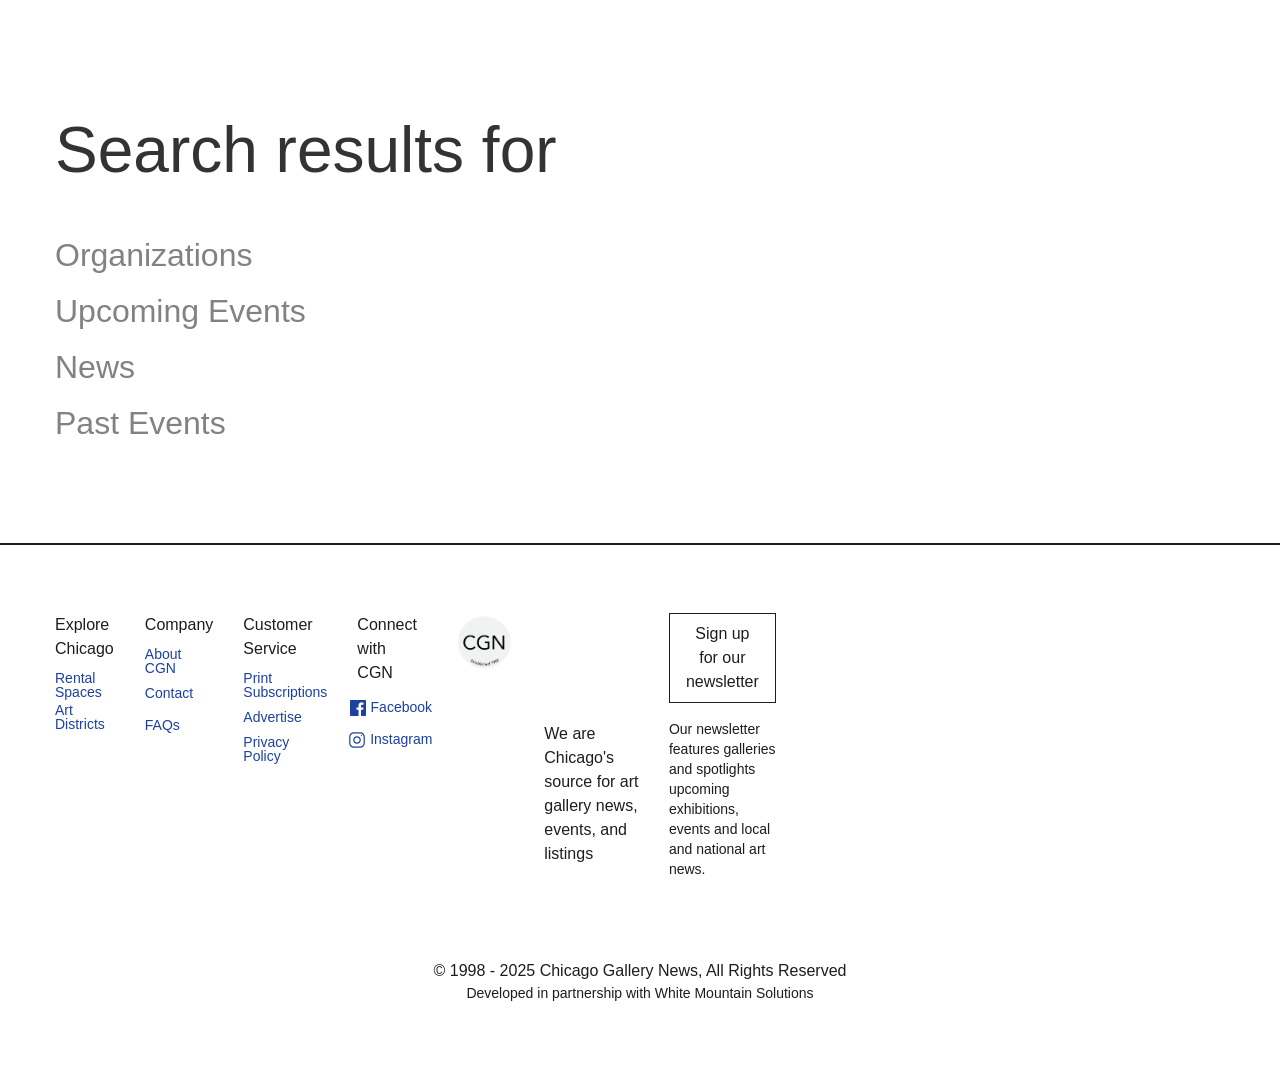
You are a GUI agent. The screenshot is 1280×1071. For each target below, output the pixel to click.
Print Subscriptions (285, 685)
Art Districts (80, 717)
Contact (169, 693)
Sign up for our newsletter (722, 657)
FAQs (162, 725)
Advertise (272, 717)
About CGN (163, 661)
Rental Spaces (78, 685)
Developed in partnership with (639, 993)
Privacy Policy (266, 749)
